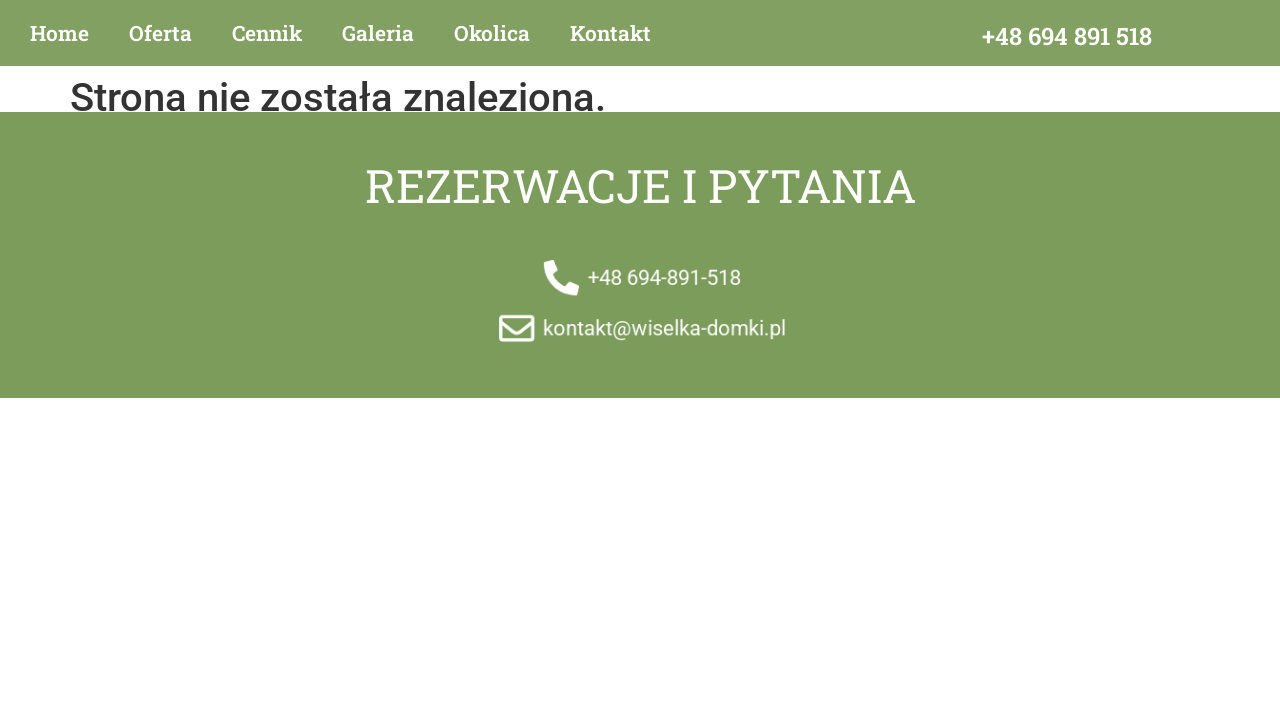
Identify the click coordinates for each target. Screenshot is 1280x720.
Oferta (160, 33)
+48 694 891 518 (1067, 36)
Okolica (492, 33)
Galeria (378, 33)
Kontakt (610, 33)
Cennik (267, 33)
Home (59, 33)
